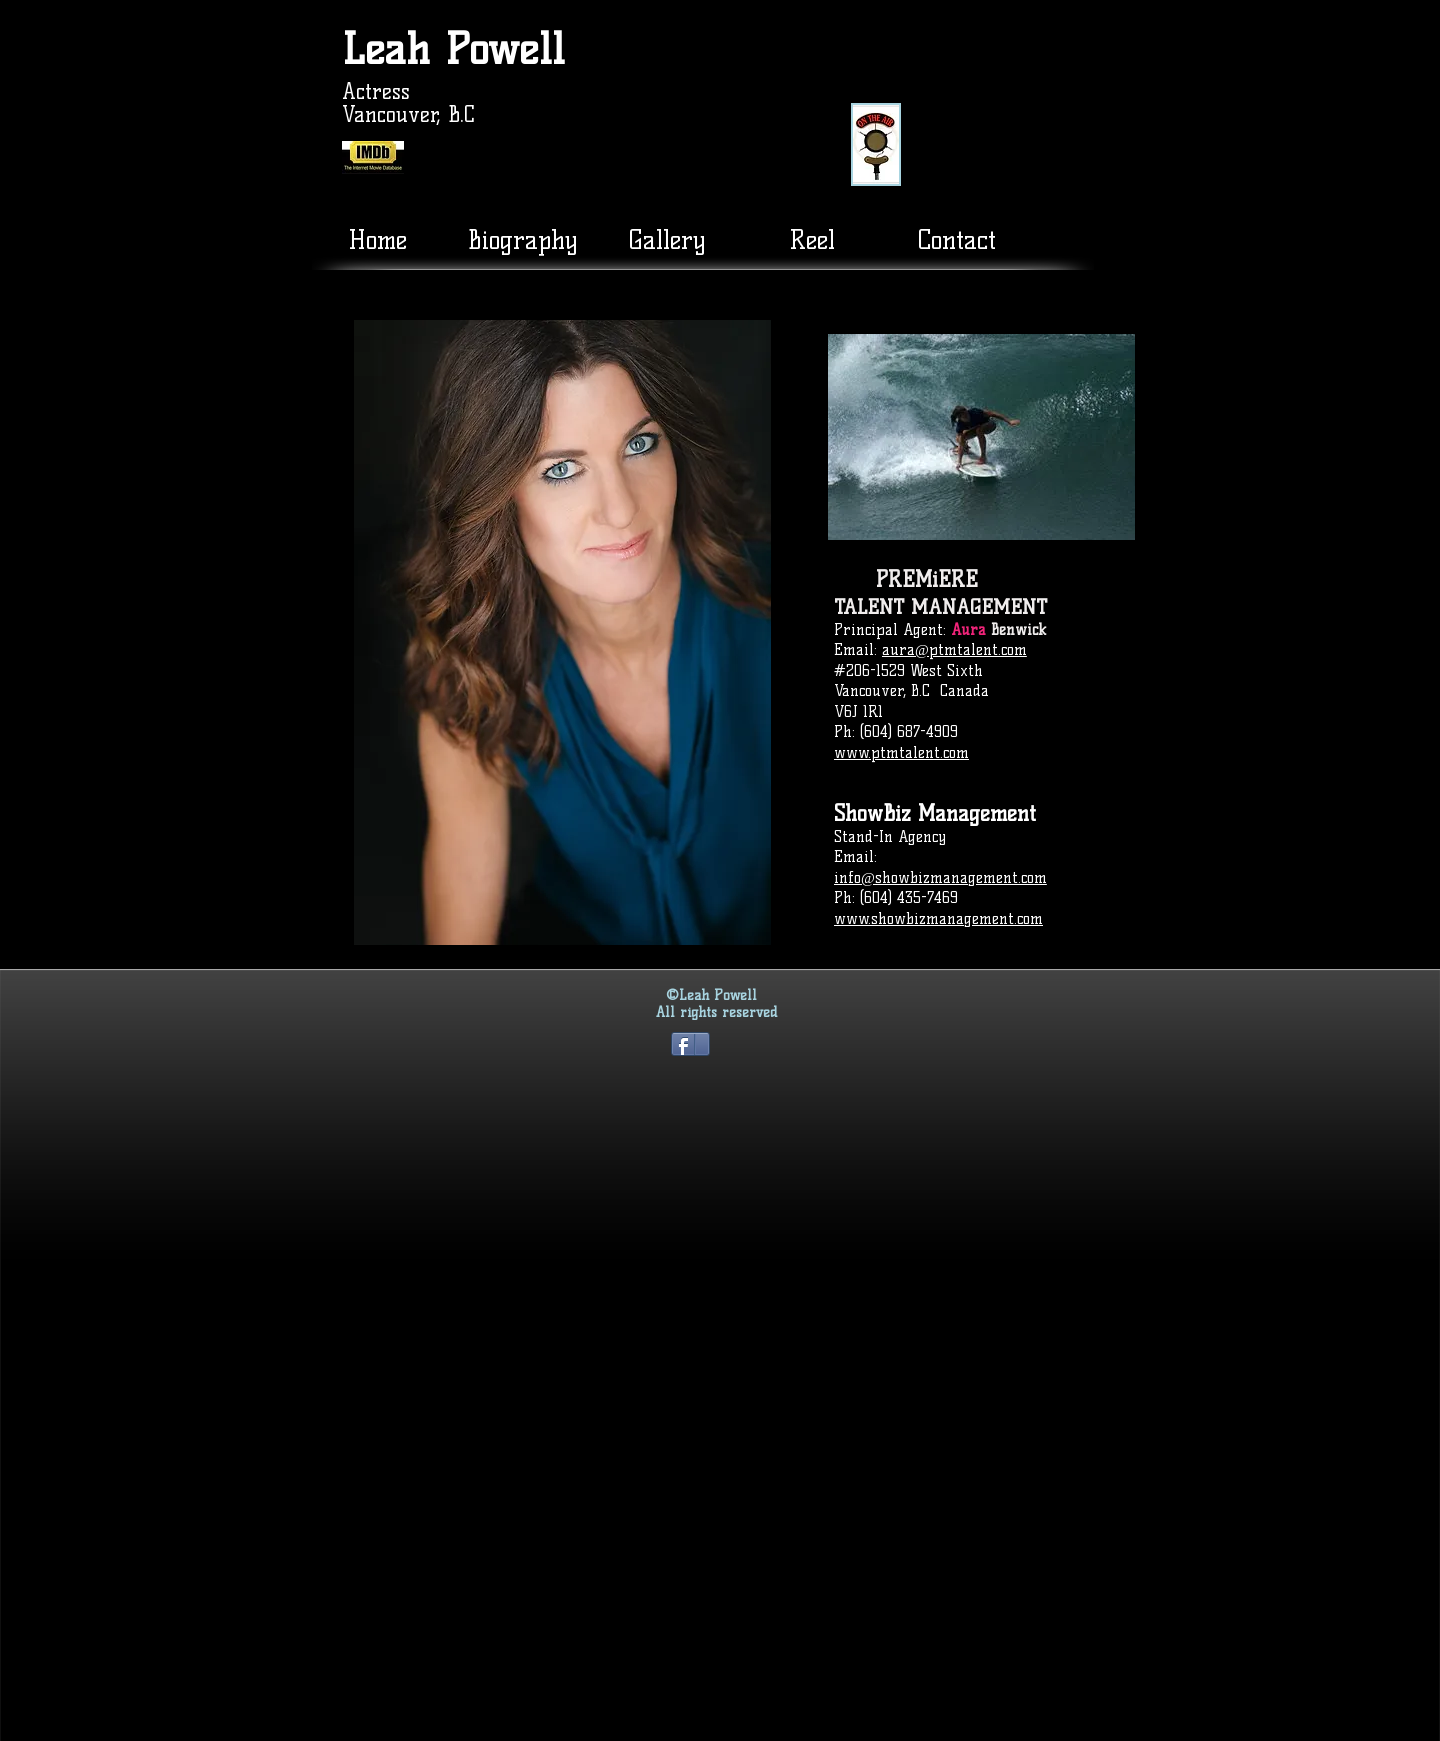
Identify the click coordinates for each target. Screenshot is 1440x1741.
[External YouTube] (1063, 106)
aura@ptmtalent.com (954, 650)
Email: (858, 650)
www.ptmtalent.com (901, 753)
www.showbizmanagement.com (938, 919)
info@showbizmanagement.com (940, 878)
